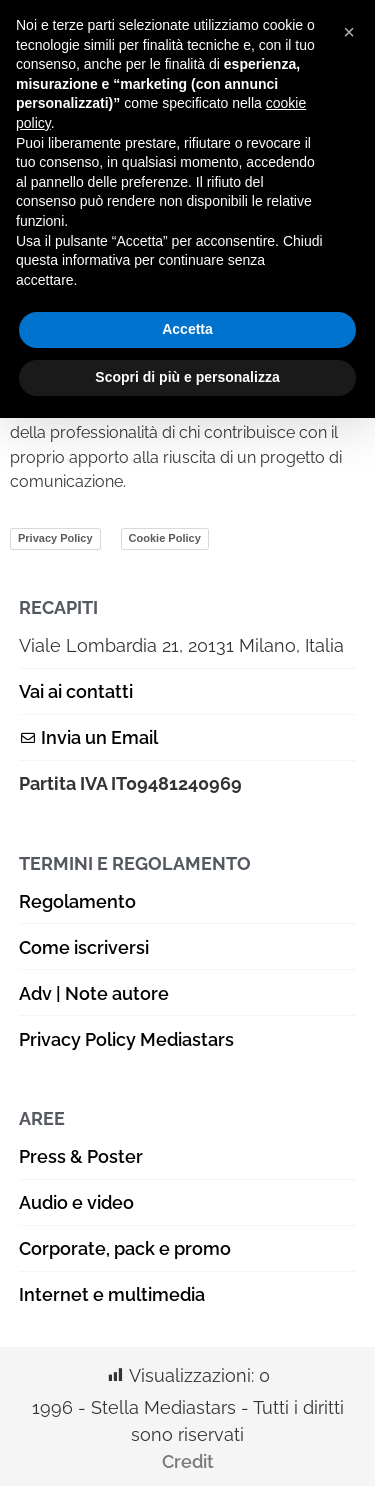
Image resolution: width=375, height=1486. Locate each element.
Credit (188, 1461)
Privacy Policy (55, 538)
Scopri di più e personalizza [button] (187, 377)
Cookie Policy (165, 538)
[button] (349, 32)
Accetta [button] (187, 329)
